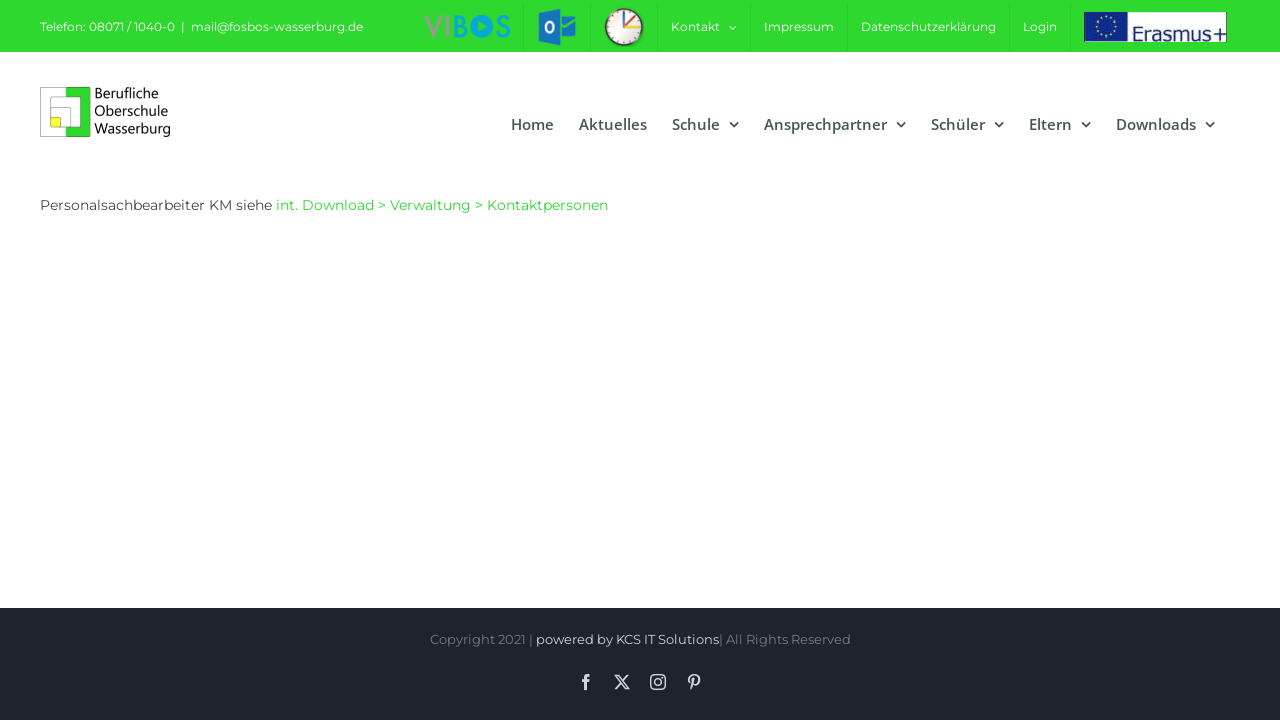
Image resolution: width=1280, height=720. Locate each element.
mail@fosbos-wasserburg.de (277, 26)
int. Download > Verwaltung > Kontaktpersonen (442, 205)
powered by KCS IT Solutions (627, 639)
